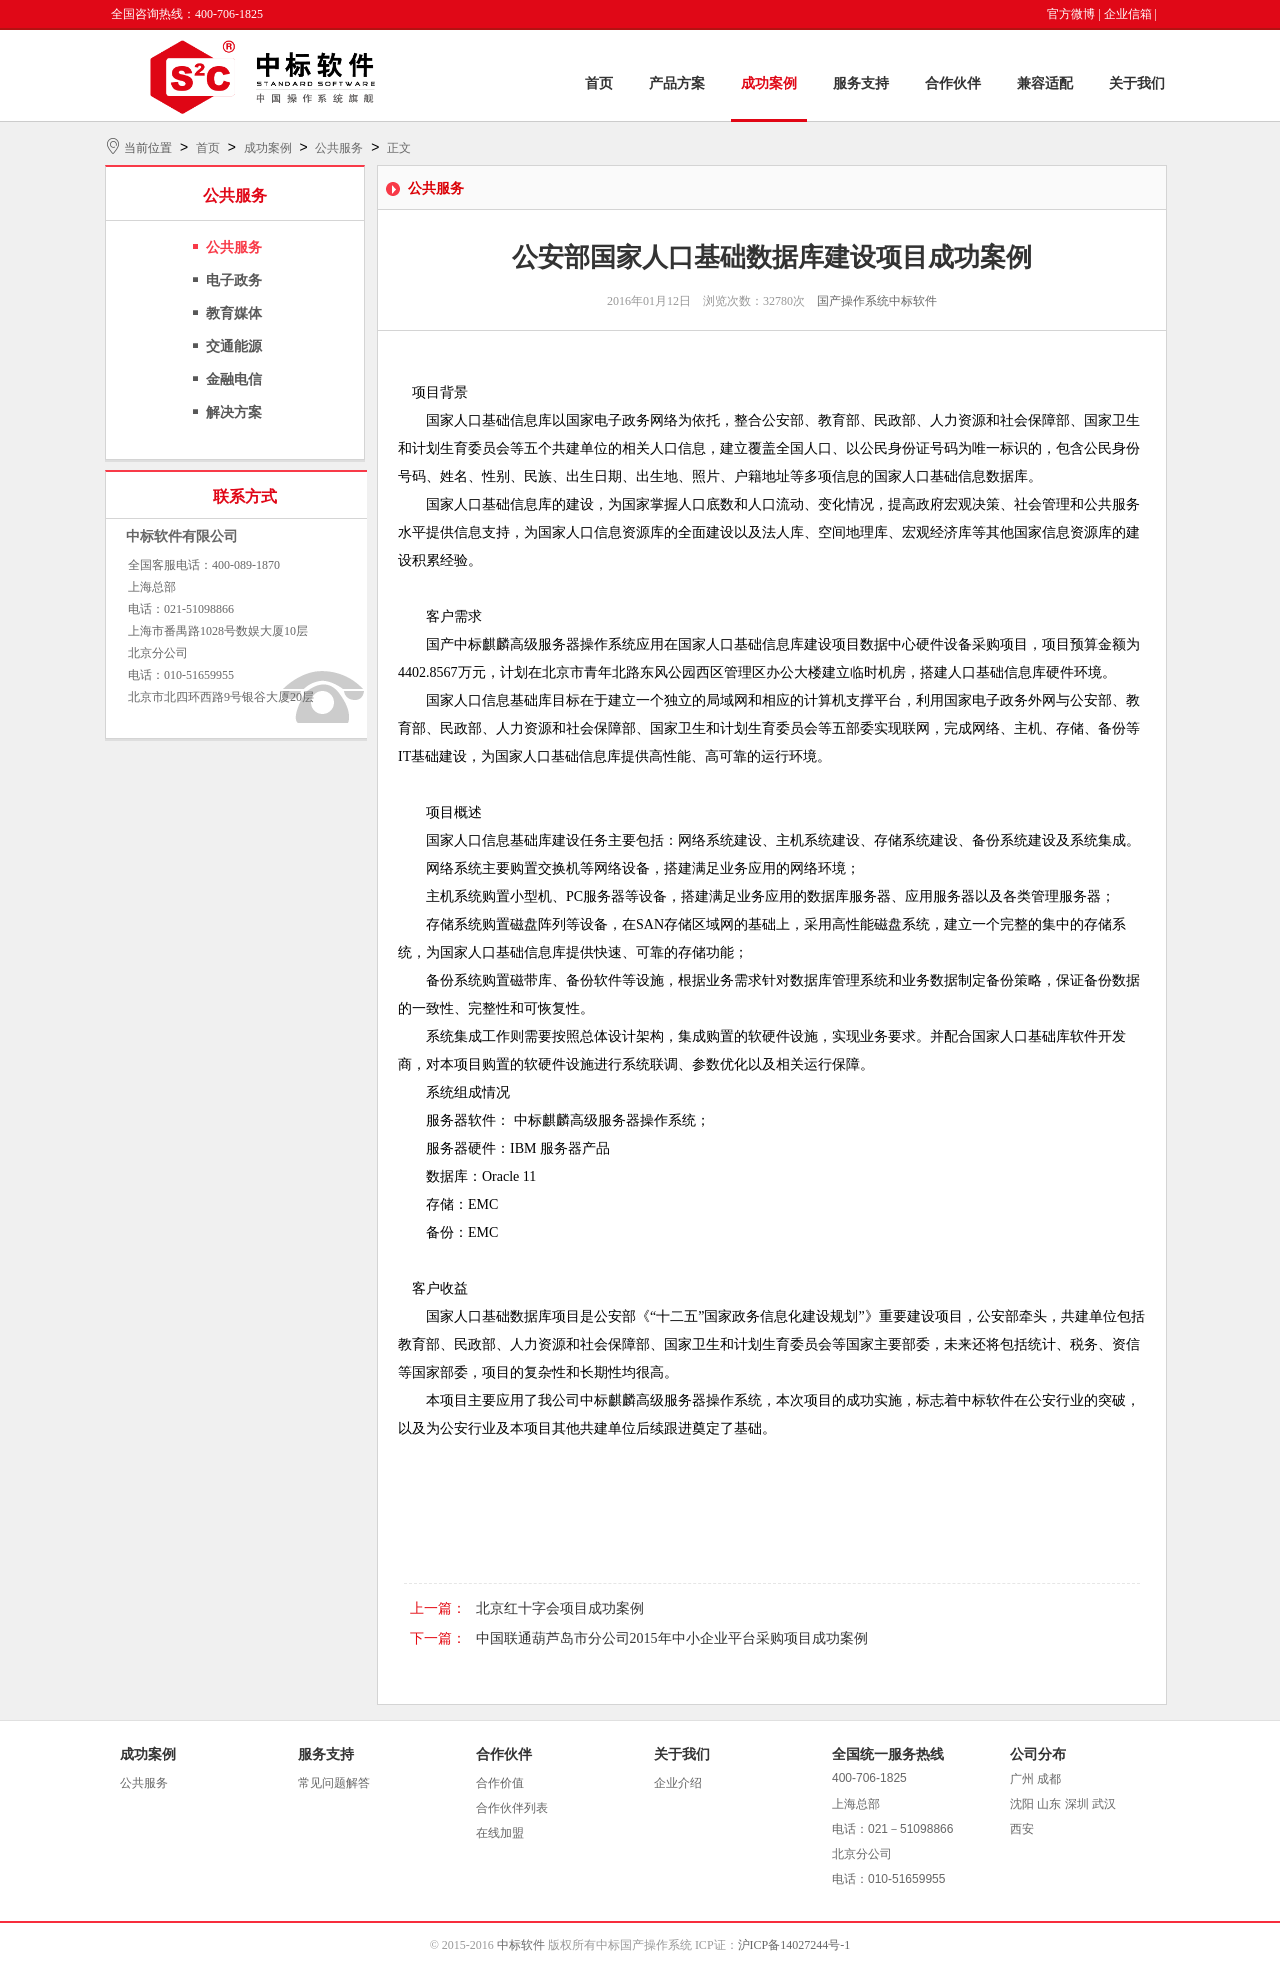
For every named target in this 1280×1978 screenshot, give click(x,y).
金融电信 (234, 379)
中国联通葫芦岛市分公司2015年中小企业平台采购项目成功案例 (672, 1638)
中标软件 (521, 1945)
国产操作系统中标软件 (877, 301)
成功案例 (769, 83)
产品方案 (677, 83)
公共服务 (339, 148)
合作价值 (500, 1783)
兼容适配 (1045, 83)
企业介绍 (678, 1783)
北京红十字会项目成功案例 (560, 1608)
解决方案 (234, 412)
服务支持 (861, 83)
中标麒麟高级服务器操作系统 (545, 644)
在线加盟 (500, 1833)
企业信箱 (1128, 14)
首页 (599, 83)
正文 (399, 148)
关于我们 (1137, 83)
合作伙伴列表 (512, 1808)
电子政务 (234, 280)
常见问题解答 (334, 1783)
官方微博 (1071, 14)
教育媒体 (234, 313)
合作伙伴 (953, 83)
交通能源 (234, 346)
